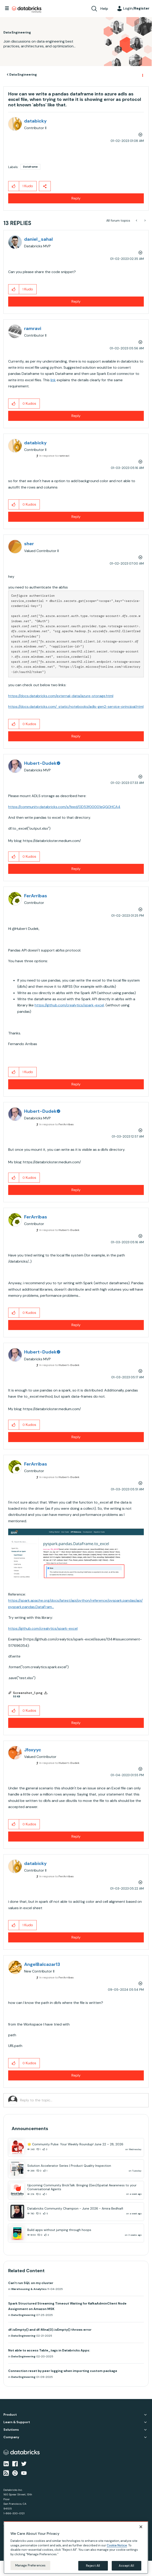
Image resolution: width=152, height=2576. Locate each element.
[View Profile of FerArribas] (35, 896)
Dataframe (30, 167)
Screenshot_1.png (28, 1693)
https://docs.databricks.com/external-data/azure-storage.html (60, 695)
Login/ (136, 8)
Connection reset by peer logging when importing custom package (62, 2371)
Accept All (126, 2566)
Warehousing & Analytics (29, 2289)
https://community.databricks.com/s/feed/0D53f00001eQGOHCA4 (64, 806)
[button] (13, 186)
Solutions (11, 2430)
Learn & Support (16, 2422)
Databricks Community (26, 9)
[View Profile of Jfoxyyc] (32, 1750)
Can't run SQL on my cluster (30, 2283)
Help (104, 8)
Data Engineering (23, 74)
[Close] (141, 2527)
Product (10, 2415)
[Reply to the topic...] (82, 2100)
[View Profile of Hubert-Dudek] (42, 763)
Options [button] (142, 74)
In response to (54, 456)
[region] (76, 2547)
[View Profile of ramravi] (32, 328)
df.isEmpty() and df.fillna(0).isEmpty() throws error (49, 2330)
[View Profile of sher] (29, 544)
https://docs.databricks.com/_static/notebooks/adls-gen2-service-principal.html (76, 706)
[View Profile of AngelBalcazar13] (42, 1964)
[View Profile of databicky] (35, 121)
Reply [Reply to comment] (76, 301)
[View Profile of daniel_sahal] (38, 239)
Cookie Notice (117, 2545)
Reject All (93, 2566)
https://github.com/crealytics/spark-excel (69, 1005)
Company (11, 2437)
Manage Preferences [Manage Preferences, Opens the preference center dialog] (30, 2565)
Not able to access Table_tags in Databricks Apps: (49, 2350)
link (53, 380)
